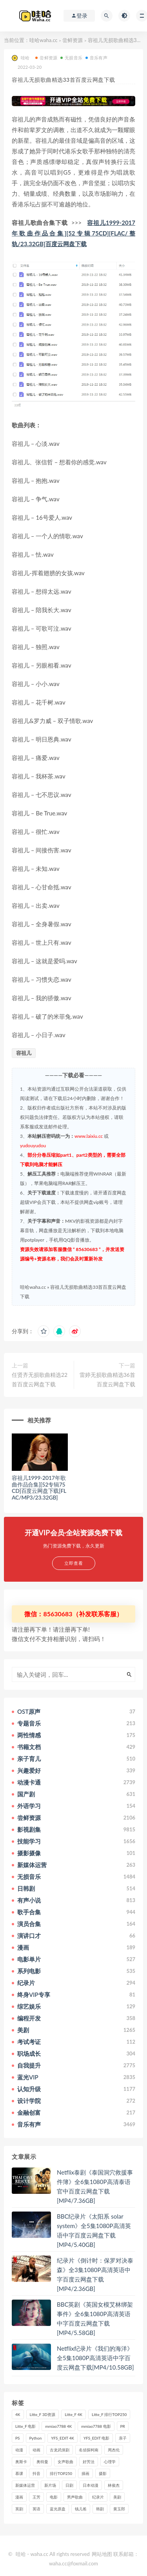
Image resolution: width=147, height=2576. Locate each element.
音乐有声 (96, 57)
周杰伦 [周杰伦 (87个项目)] (114, 2449)
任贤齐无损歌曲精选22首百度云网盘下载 (39, 1379)
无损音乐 (71, 57)
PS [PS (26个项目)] (17, 2438)
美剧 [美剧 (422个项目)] (117, 2497)
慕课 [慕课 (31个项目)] (19, 2473)
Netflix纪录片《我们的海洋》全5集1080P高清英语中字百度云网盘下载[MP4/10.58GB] (95, 2358)
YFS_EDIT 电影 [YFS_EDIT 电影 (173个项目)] (96, 2438)
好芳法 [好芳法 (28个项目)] (88, 2461)
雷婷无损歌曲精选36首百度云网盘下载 (107, 1379)
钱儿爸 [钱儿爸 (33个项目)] (81, 2508)
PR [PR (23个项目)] (122, 2426)
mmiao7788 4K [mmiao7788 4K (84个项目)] (58, 2426)
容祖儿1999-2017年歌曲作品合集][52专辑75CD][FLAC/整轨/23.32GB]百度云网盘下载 (73, 233)
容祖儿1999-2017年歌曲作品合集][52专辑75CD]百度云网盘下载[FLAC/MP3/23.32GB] (39, 1487)
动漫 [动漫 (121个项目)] (19, 2449)
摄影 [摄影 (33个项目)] (103, 2473)
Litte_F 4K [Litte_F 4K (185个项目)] (73, 2414)
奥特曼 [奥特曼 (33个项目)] (42, 2461)
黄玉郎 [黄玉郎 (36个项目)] (119, 2508)
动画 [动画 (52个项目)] (36, 2449)
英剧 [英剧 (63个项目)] (19, 2508)
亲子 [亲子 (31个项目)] (123, 2438)
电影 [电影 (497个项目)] (54, 2497)
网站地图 (102, 2554)
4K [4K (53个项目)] (17, 2414)
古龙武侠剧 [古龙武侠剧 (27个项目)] (59, 2449)
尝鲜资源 (72, 40)
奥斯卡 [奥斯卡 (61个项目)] (21, 2461)
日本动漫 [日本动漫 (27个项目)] (90, 2485)
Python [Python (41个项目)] (35, 2438)
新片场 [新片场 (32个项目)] (50, 2485)
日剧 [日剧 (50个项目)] (69, 2485)
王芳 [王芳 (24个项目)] (36, 2497)
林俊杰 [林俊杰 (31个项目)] (114, 2485)
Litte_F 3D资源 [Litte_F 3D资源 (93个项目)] (43, 2414)
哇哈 (20, 58)
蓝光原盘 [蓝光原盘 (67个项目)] (57, 2508)
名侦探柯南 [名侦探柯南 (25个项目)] (88, 2449)
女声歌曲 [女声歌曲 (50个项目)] (65, 2461)
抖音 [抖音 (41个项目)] (36, 2473)
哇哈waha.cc (43, 40)
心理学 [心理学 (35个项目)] (110, 2461)
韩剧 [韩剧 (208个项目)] (100, 2508)
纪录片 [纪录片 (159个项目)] (98, 2497)
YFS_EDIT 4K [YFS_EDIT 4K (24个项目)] (62, 2438)
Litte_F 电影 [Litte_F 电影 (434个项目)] (25, 2426)
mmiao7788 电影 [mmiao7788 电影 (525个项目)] (96, 2426)
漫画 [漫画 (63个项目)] (19, 2497)
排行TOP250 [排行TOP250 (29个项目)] (61, 2473)
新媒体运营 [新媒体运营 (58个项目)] (25, 2485)
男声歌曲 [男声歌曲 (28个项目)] (75, 2497)
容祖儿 (23, 1053)
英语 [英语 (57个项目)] (36, 2508)
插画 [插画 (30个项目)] (85, 2473)
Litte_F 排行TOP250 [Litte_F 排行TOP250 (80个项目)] (109, 2414)
